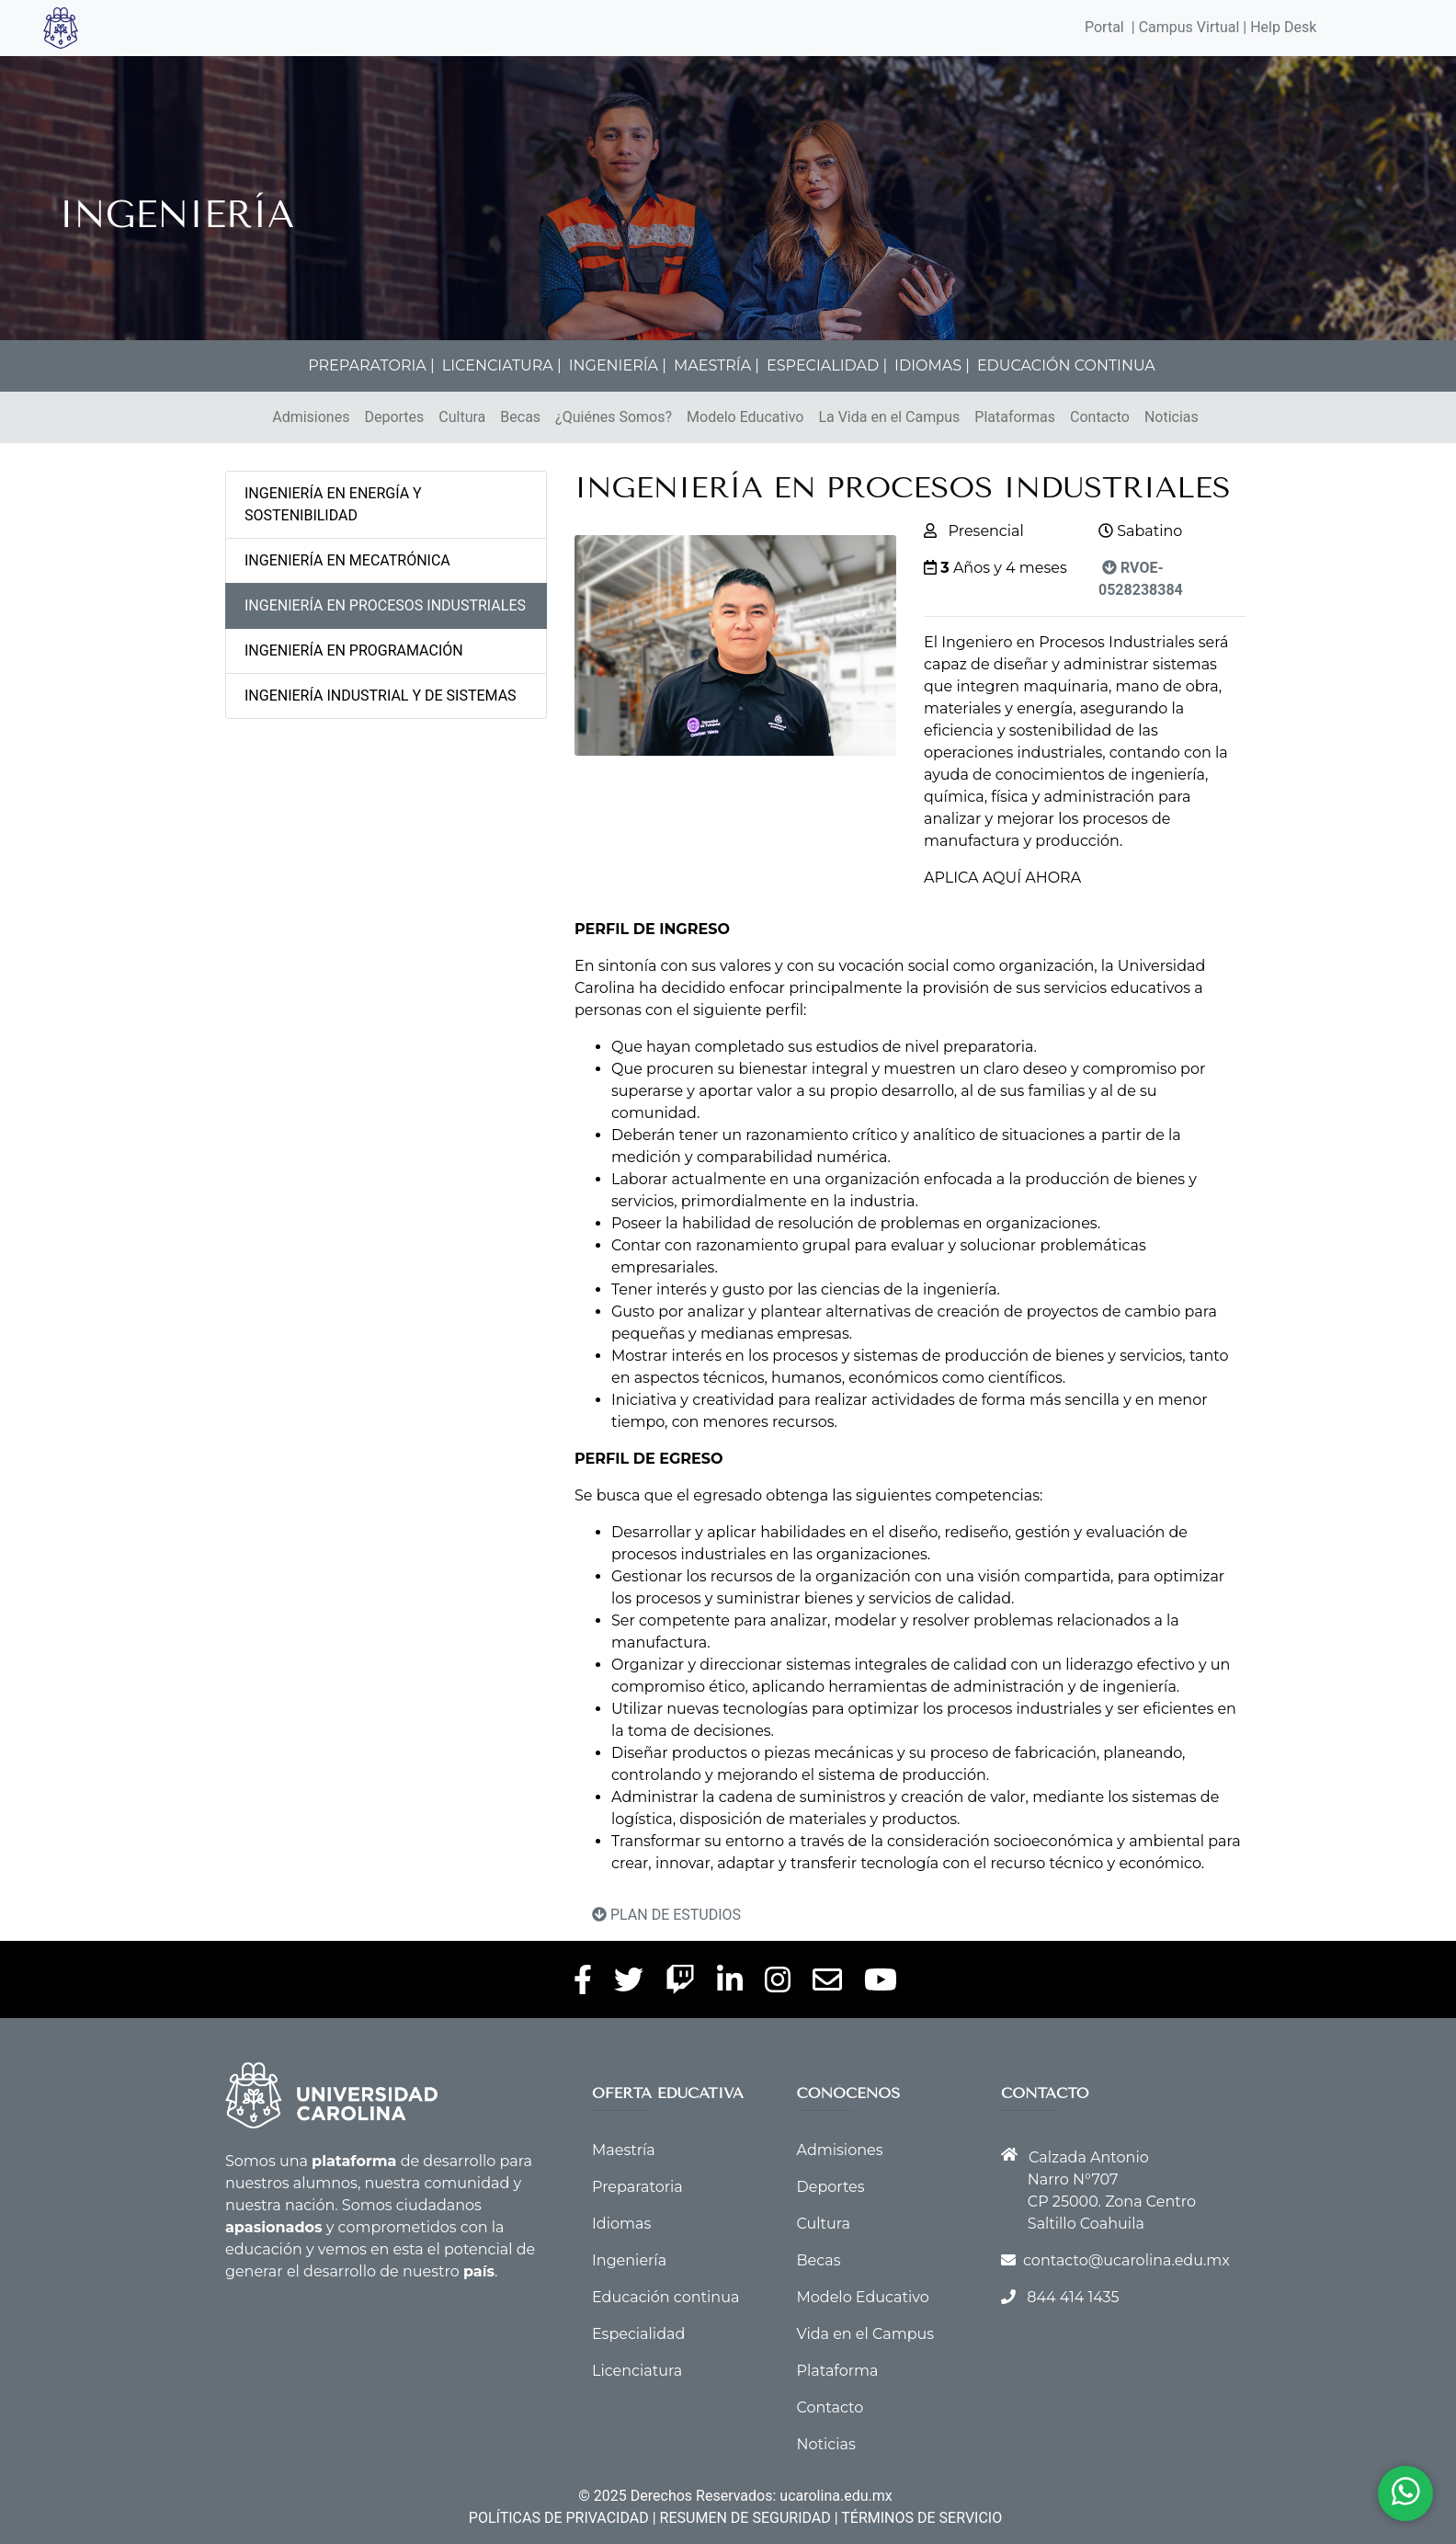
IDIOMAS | (932, 365)
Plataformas (1014, 417)
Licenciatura (637, 2370)
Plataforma (838, 2370)
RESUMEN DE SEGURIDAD (745, 2518)
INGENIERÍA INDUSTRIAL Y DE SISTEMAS (381, 695)
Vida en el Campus (866, 2334)
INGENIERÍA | (617, 365)
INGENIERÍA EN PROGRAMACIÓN (354, 650)
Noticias (1171, 417)
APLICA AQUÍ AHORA (1002, 877)
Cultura (461, 417)
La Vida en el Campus (889, 417)
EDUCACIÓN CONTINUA (1066, 365)
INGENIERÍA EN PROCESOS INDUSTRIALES (385, 605)
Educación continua (665, 2297)
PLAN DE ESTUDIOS (666, 1914)
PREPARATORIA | (371, 365)
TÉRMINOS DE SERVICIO (921, 2518)
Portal (1104, 27)
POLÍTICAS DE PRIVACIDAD (559, 2518)
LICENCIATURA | (502, 365)
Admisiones (310, 417)
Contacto (1100, 417)
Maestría (623, 2150)
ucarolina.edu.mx (835, 2495)
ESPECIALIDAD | (827, 365)
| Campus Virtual (1186, 27)
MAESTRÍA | (716, 365)
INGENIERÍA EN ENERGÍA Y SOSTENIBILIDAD (333, 504)
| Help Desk (1277, 27)
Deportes (394, 417)
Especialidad (638, 2334)
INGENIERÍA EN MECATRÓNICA (347, 560)
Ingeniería (629, 2260)
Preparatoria (637, 2187)
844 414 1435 (1073, 2297)
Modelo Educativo (745, 417)
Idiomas (621, 2223)
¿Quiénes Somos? (613, 417)
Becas (520, 417)
